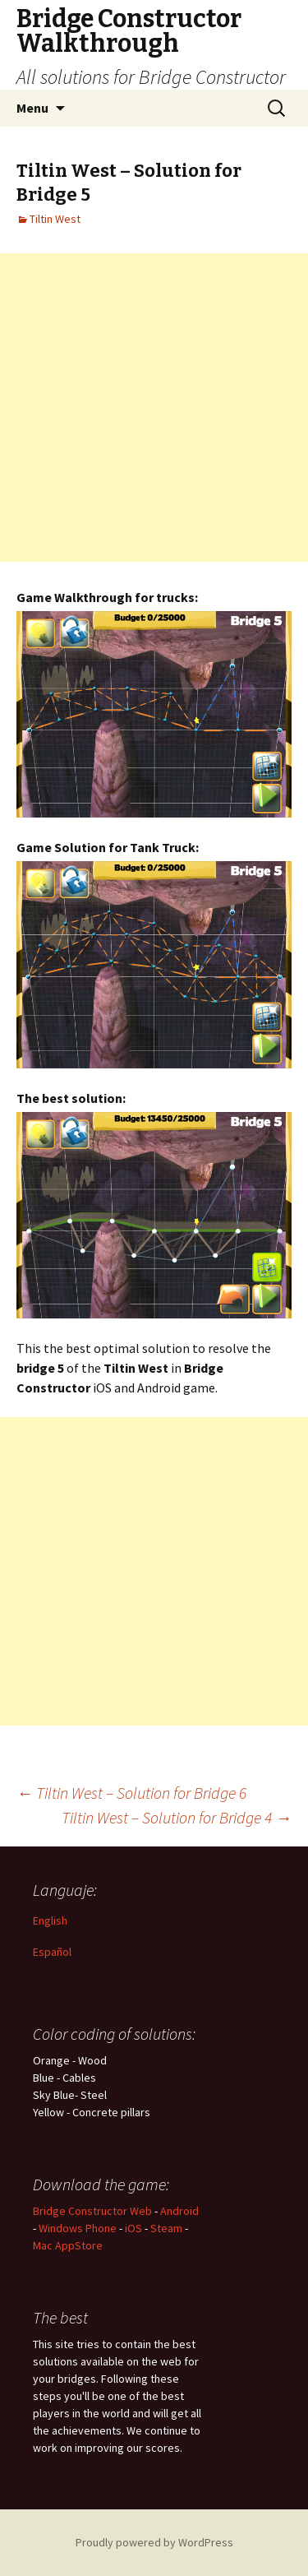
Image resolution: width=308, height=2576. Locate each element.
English (50, 1920)
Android (179, 2210)
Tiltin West (55, 218)
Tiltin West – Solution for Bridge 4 (177, 1817)
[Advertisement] (154, 407)
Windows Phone (78, 2228)
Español (52, 1951)
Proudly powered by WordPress (154, 2542)
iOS (133, 2228)
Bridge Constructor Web (92, 2210)
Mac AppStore (68, 2245)
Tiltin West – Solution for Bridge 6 (131, 1792)
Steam (166, 2228)
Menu (32, 108)
